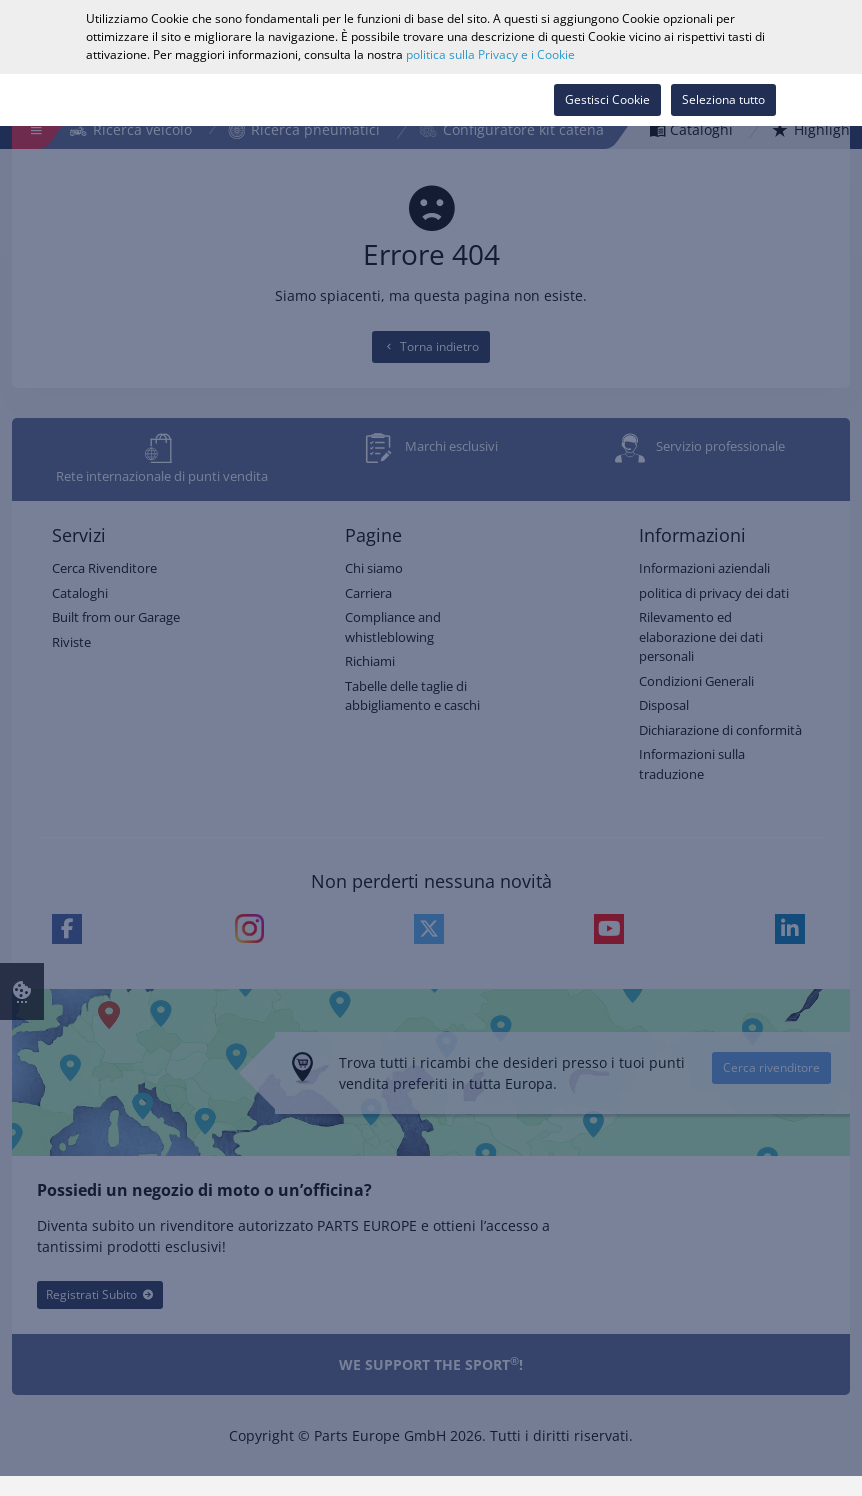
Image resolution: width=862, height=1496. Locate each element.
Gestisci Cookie (607, 99)
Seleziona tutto (723, 99)
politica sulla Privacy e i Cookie (490, 54)
